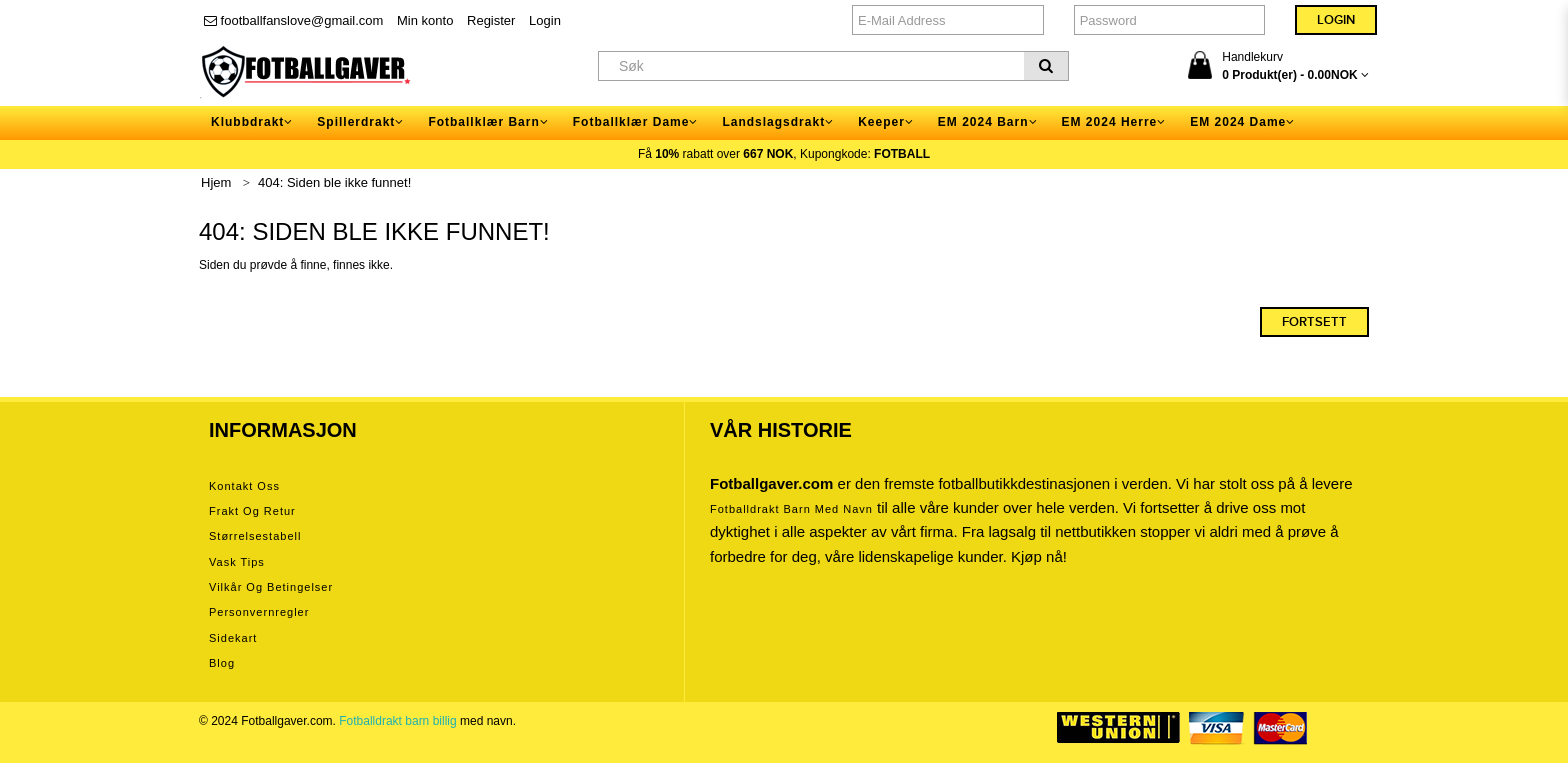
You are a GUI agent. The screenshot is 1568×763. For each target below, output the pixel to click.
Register (491, 20)
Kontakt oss (244, 486)
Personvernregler (259, 612)
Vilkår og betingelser (271, 587)
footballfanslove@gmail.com (293, 20)
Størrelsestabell (255, 536)
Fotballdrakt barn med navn (791, 509)
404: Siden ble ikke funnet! (334, 182)
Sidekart (233, 638)
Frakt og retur (252, 511)
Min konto (425, 20)
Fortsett (1314, 322)
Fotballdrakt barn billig (397, 721)
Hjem (216, 182)
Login (545, 20)
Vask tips (237, 562)
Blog (222, 663)
